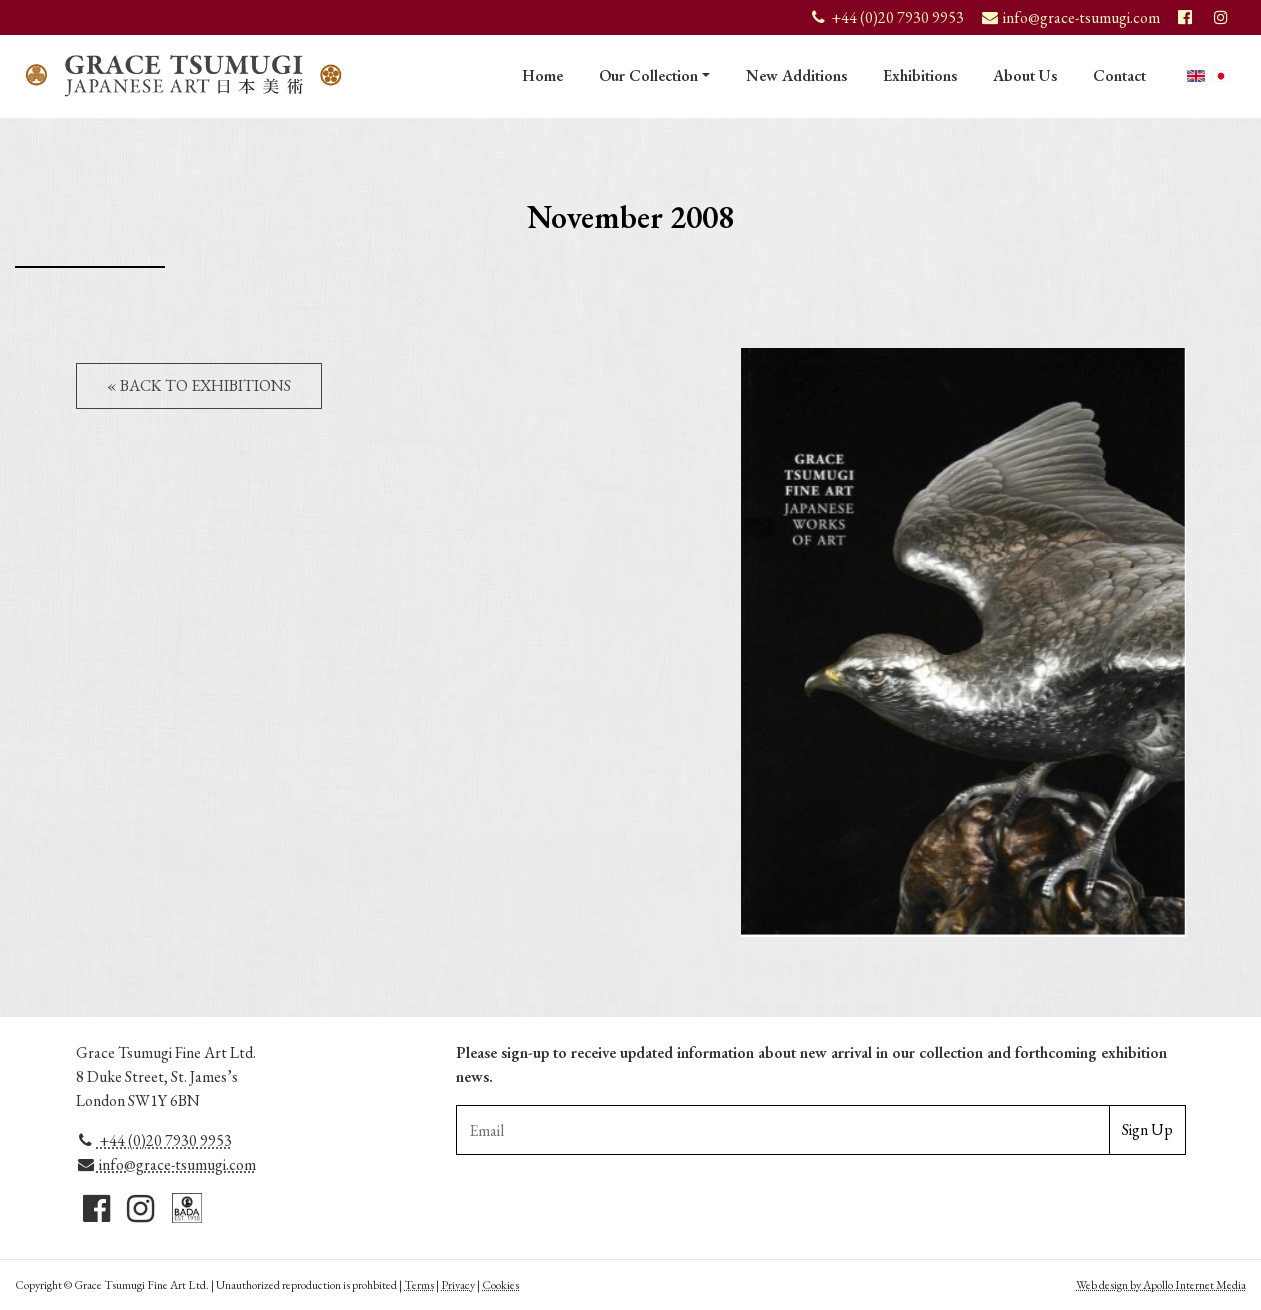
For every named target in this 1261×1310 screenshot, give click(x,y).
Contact (1119, 75)
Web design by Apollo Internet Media (1161, 1285)
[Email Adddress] (783, 1130)
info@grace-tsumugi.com (166, 1164)
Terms (419, 1285)
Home (542, 75)
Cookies (500, 1285)
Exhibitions (920, 75)
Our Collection (648, 75)
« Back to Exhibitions (199, 385)
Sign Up (1147, 1129)
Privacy (458, 1285)
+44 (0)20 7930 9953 (154, 1140)
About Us (1025, 75)
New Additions (796, 75)
